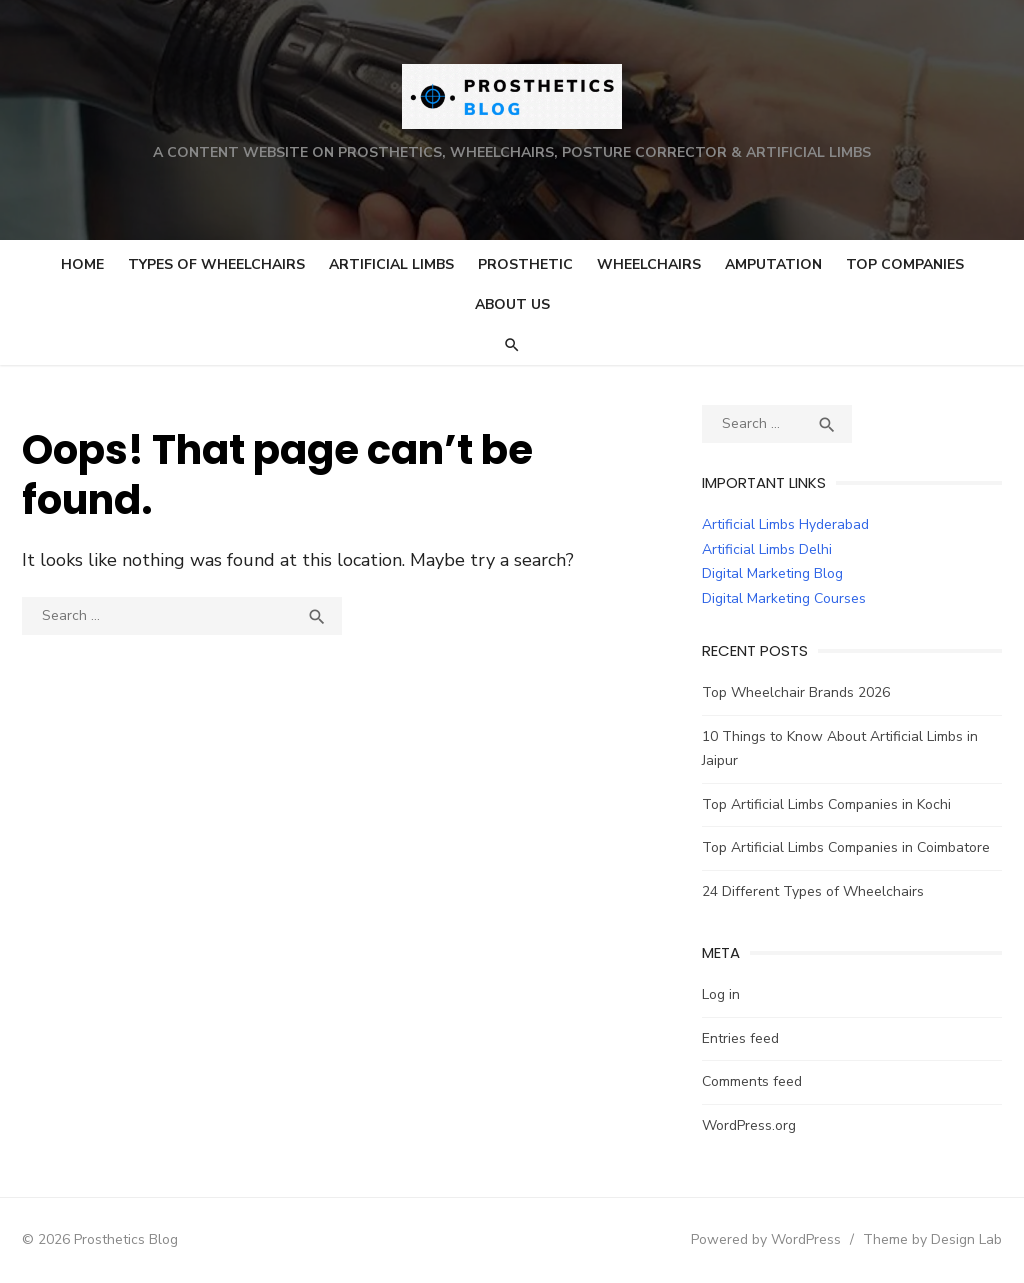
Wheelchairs (649, 264)
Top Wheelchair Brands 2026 (796, 692)
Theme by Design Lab (932, 1239)
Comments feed (752, 1081)
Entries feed (740, 1038)
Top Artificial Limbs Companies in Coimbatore (846, 847)
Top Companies (905, 264)
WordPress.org (749, 1125)
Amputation (773, 264)
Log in (721, 994)
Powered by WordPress (766, 1239)
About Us (512, 304)
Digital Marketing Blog (772, 573)
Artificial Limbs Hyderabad (785, 524)
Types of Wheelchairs (216, 264)
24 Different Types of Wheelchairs (813, 891)
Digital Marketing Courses (784, 598)
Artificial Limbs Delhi (767, 549)
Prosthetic (525, 264)
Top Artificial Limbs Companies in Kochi (826, 804)
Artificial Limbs (391, 264)
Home (82, 264)
